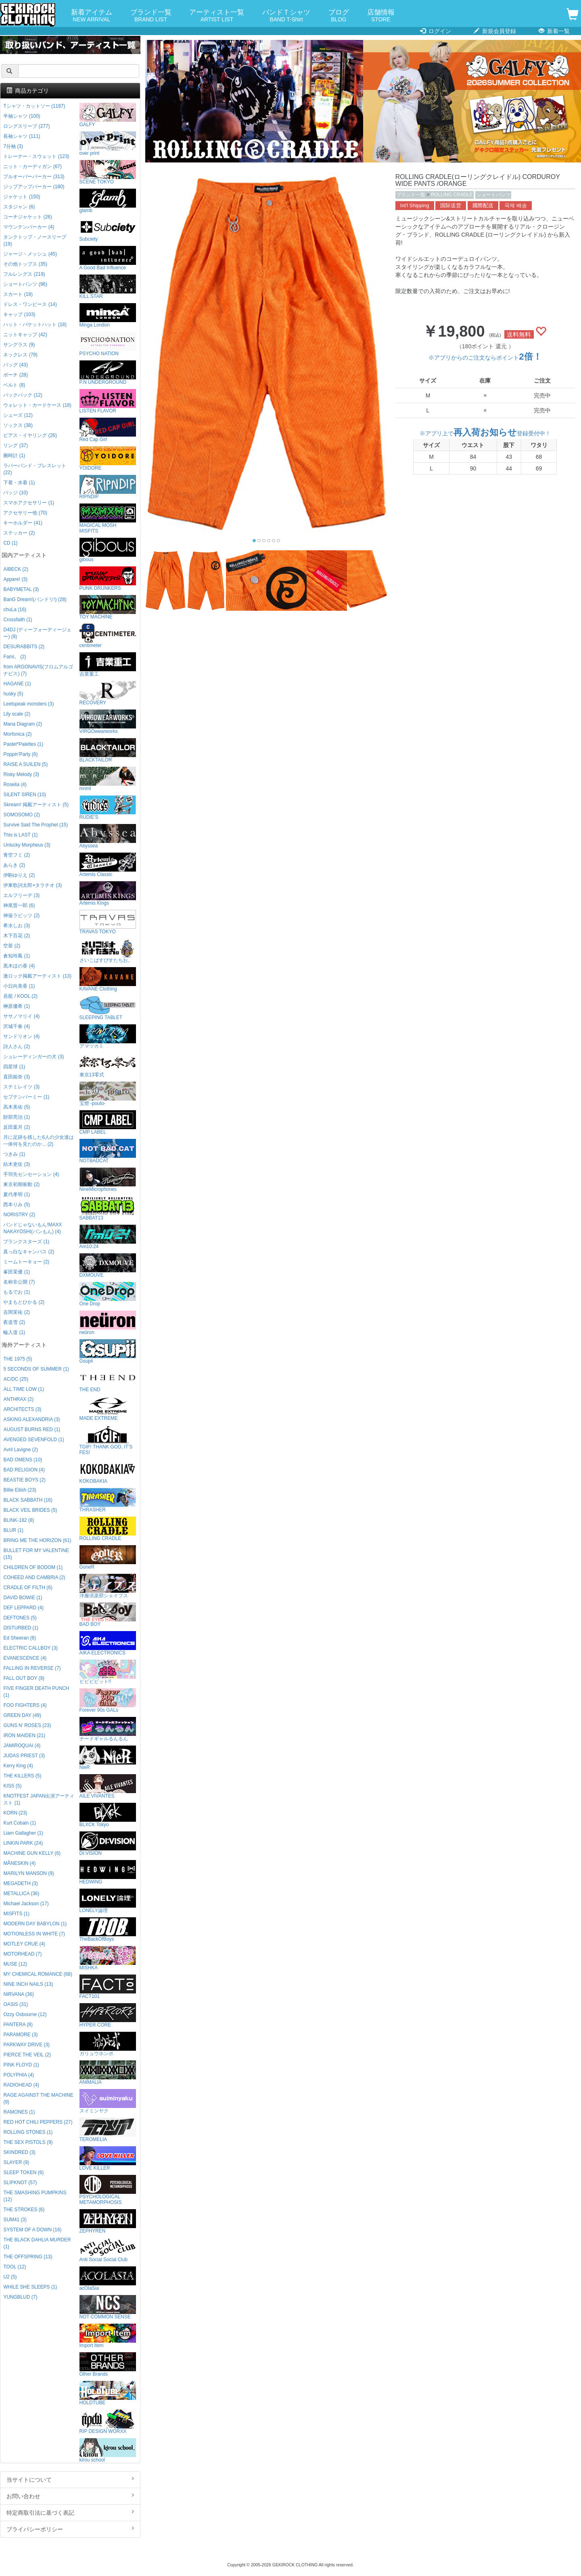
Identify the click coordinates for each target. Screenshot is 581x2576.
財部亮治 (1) (16, 1117)
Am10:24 (107, 1237)
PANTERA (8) (17, 2024)
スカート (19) (17, 294)
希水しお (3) (16, 925)
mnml (107, 779)
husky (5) (13, 694)
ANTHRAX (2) (18, 1399)
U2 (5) (10, 2277)
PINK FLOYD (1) (21, 2065)
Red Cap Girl (107, 430)
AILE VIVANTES (107, 1786)
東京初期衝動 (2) (21, 1184)
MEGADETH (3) (20, 1883)
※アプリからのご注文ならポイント (484, 357)
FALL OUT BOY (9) (23, 1678)
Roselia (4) (15, 784)
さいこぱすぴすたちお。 (107, 950)
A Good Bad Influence (107, 258)
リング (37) (15, 445)
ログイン (435, 31)
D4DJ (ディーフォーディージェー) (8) (37, 633)
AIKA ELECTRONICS (107, 1643)
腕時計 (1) (14, 455)
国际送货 (450, 205)
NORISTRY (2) (19, 1214)
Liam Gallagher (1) (23, 1833)
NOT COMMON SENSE (107, 2307)
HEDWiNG (107, 1872)
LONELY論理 (107, 1901)
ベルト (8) (14, 385)
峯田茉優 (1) (16, 1272)
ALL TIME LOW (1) (23, 1389)
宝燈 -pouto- (107, 1094)
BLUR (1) (13, 1530)
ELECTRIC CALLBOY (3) (30, 1648)
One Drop (107, 1294)
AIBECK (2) (15, 569)
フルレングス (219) (24, 274)
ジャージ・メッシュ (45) (29, 254)
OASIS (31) (15, 2004)
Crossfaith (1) (17, 619)
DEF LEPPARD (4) (23, 1608)
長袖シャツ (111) (21, 136)
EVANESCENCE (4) (24, 1658)
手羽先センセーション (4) (31, 1174)
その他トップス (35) (25, 264)
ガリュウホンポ (107, 2044)
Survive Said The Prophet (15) (35, 825)
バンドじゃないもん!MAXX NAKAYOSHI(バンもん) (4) (32, 1228)
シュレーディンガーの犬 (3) (33, 1056)
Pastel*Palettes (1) (23, 744)
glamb (107, 201)
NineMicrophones (107, 1179)
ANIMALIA (107, 2072)
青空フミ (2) (16, 855)
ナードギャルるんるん (107, 1729)
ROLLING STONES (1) (27, 2132)
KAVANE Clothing (107, 979)
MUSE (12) (15, 1964)
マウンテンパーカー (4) (28, 227)
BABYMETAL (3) (21, 589)
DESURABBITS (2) (23, 646)
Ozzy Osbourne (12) (24, 2014)
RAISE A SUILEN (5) (25, 764)
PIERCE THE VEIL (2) (27, 2055)
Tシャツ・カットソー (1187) (34, 106)
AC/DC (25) (15, 1379)
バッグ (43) (15, 365)
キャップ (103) (19, 314)
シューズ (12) (17, 415)
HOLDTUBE (107, 2393)
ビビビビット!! (107, 1672)
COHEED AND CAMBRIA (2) (34, 1577)
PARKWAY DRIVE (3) (26, 2044)
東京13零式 (107, 1065)
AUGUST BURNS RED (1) (31, 1429)
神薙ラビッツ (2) (21, 915)
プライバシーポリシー (70, 2528)
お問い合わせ (70, 2495)
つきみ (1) (14, 1154)
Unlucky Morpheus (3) (26, 845)
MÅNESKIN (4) (19, 1863)
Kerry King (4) (18, 1766)
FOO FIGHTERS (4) (24, 1705)
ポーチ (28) (15, 375)
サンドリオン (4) (21, 1036)
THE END (107, 1380)
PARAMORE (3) (20, 2034)
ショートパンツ (493, 195)
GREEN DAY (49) (22, 1715)
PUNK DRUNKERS (107, 578)
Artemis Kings (107, 893)
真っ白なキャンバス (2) (28, 1252)
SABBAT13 (107, 1208)
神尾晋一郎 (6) (19, 905)
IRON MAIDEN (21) (24, 1735)
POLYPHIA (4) (18, 2075)
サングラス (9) (19, 344)
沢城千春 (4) (16, 1026)
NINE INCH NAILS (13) (28, 1984)
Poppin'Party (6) (20, 754)
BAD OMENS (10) (22, 1460)
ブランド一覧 (150, 15)
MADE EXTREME (107, 1408)
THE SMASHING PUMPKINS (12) (34, 2196)
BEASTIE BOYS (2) (24, 1480)
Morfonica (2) (17, 734)
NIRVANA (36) (18, 1994)
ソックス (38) (17, 425)
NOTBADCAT (107, 1151)
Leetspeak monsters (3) (28, 704)
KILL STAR (107, 287)
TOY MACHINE (107, 607)
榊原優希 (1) (16, 1006)
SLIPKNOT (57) (20, 2182)
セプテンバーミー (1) (26, 1097)
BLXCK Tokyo (107, 1815)
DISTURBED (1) (20, 1628)
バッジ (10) (15, 492)
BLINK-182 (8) (18, 1520)
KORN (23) (15, 1813)
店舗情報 (381, 15)
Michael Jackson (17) (25, 1903)
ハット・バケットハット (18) (34, 324)
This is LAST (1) (20, 835)
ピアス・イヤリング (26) (29, 435)
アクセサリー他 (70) (25, 513)
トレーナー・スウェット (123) (36, 156)
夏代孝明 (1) (16, 1194)
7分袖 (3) (13, 146)
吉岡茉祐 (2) (16, 1312)
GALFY (107, 115)
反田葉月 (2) (16, 1127)
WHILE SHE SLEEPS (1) (30, 2287)
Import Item (107, 2336)
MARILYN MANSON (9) (28, 1873)
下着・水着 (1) (19, 482)
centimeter (107, 636)
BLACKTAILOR (107, 750)
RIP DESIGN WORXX (107, 2422)
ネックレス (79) (20, 355)
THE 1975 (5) (17, 1359)
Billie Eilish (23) (19, 1490)
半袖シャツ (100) (21, 116)
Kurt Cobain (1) (19, 1823)
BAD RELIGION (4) (23, 1470)
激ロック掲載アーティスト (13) (37, 976)
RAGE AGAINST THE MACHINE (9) (38, 2098)
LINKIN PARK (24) (23, 1843)
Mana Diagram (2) (22, 724)
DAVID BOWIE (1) (22, 1597)
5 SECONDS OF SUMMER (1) (36, 1369)
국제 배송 (515, 205)
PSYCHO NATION (107, 344)
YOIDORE (107, 458)
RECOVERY (107, 693)
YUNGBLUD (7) (20, 2297)
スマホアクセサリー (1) (28, 503)
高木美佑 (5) (16, 1107)
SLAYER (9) (16, 2162)
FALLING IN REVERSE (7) (32, 1668)
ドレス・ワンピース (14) (29, 304)
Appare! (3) (15, 579)
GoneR (107, 1557)
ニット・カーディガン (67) (32, 166)
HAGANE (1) (17, 684)
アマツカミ (107, 1036)
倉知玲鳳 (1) (16, 956)
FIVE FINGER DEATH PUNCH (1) (36, 1691)
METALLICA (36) (21, 1893)
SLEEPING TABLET (107, 1008)
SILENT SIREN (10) (24, 794)
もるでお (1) (16, 1292)
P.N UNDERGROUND (107, 372)
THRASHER (107, 1500)
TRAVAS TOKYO (107, 922)
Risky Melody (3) (21, 774)
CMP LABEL (107, 1122)
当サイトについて (70, 2479)
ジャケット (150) (21, 197)
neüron (107, 1323)
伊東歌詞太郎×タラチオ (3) (32, 885)
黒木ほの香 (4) (19, 966)
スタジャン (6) (19, 207)
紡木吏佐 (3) (16, 1164)
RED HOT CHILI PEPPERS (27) (37, 2122)
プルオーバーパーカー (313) (33, 176)
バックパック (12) (22, 395)
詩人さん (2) (16, 1046)
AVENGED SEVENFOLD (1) (33, 1439)
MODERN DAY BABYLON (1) (35, 1924)
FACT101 (107, 1987)
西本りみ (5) (16, 1204)
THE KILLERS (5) (22, 1776)
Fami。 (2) (14, 657)
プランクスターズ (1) (26, 1241)
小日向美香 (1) (19, 986)
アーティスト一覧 (216, 15)
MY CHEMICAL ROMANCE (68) (37, 1974)
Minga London (107, 315)
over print (107, 143)
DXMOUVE (107, 1265)
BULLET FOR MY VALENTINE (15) (36, 1554)
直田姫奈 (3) (16, 1077)
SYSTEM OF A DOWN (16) (32, 2230)
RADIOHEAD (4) (21, 2085)
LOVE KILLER (107, 2158)
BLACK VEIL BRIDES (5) (30, 1510)
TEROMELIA (107, 2130)
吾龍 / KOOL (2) (20, 996)
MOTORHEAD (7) (22, 1954)
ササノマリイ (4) (21, 1016)
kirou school (107, 2450)
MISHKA (107, 1958)
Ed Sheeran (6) (19, 1638)
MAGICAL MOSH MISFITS (107, 519)
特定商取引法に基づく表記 (70, 2512)
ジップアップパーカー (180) (33, 186)
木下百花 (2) (16, 935)
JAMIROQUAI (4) (21, 1745)
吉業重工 (107, 664)
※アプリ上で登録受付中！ (485, 433)
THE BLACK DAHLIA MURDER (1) (37, 2243)
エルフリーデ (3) (21, 895)
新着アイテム (91, 15)
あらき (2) (14, 865)
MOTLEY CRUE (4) (24, 1944)
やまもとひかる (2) (23, 1302)
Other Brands (107, 2364)
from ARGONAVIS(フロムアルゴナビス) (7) (38, 670)
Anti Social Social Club (107, 2250)
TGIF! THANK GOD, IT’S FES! (107, 1440)
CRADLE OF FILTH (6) (27, 1587)
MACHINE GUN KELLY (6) (32, 1853)
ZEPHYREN (107, 2221)
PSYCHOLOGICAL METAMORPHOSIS (107, 2190)
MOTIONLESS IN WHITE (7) (34, 1934)
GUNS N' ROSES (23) (27, 1725)
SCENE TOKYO (107, 172)
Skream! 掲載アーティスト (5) (35, 804)
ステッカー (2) (19, 533)
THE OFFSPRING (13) (27, 2257)
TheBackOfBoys (107, 1929)
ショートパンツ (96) (25, 284)
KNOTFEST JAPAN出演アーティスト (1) (38, 1799)
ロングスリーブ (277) (26, 126)
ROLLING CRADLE (452, 195)
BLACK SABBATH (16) (27, 1500)
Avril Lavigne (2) (20, 1449)
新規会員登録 (495, 31)
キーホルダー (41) (22, 523)
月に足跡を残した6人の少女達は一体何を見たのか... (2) (38, 1140)
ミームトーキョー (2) (26, 1262)
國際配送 (482, 205)
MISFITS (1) (16, 1913)
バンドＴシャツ (286, 15)
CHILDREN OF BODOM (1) (33, 1567)
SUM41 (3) (15, 2219)
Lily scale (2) (16, 714)
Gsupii (107, 1351)
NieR (107, 1758)
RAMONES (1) (19, 2112)
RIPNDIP (107, 487)
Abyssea (107, 836)
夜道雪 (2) (14, 1322)
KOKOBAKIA (107, 1471)
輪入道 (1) (14, 1332)
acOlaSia (107, 2278)
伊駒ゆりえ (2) (19, 875)
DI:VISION (107, 1843)
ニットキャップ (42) (25, 334)
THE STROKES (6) (23, 2209)
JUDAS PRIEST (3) (24, 1755)
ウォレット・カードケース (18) (37, 405)
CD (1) (10, 543)
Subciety (107, 229)
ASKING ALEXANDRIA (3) (31, 1419)
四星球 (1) (14, 1067)
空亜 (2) (11, 946)
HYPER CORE (107, 2015)
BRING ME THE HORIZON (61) (37, 1540)
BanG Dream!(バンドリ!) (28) (34, 599)
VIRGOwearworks (107, 722)
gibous (107, 550)
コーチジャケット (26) (27, 217)
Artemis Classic (107, 865)
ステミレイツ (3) (21, 1087)
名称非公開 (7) (19, 1282)
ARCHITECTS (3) (22, 1409)
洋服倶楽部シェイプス (107, 1586)
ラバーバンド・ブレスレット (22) (34, 469)
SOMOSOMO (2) (21, 815)
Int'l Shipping (414, 205)
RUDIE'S (107, 807)
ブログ (338, 15)
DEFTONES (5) (19, 1618)
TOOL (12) (14, 2267)
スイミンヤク (107, 2101)
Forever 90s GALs (107, 1700)
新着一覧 (554, 31)
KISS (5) (12, 1786)
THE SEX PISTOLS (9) (27, 2142)
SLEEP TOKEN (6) (23, 2172)
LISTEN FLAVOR (107, 401)
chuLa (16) (14, 609)
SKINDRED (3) (19, 2152)
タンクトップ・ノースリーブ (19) (34, 240)
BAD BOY (107, 1614)
